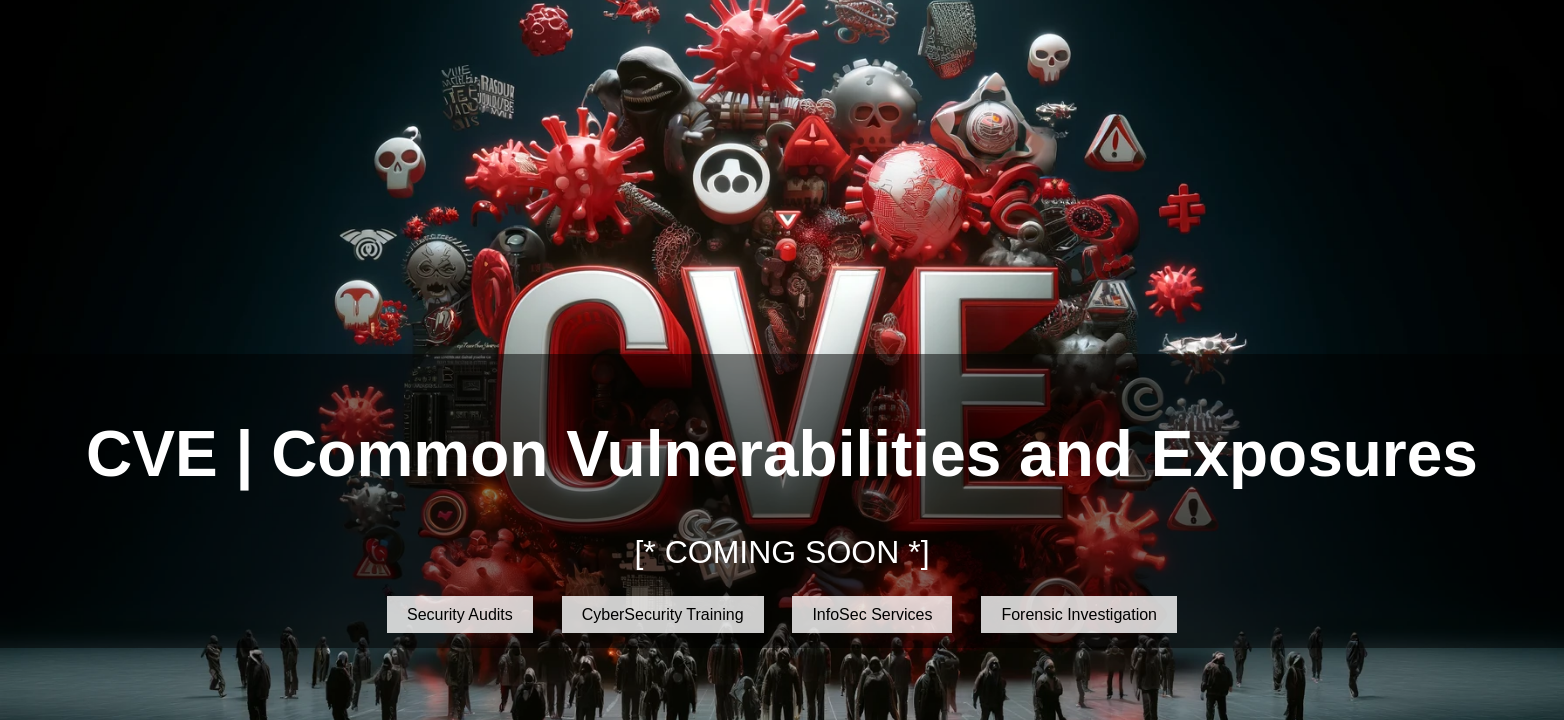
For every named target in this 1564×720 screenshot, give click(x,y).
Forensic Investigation (1079, 614)
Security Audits (460, 614)
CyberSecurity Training (663, 614)
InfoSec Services (872, 614)
